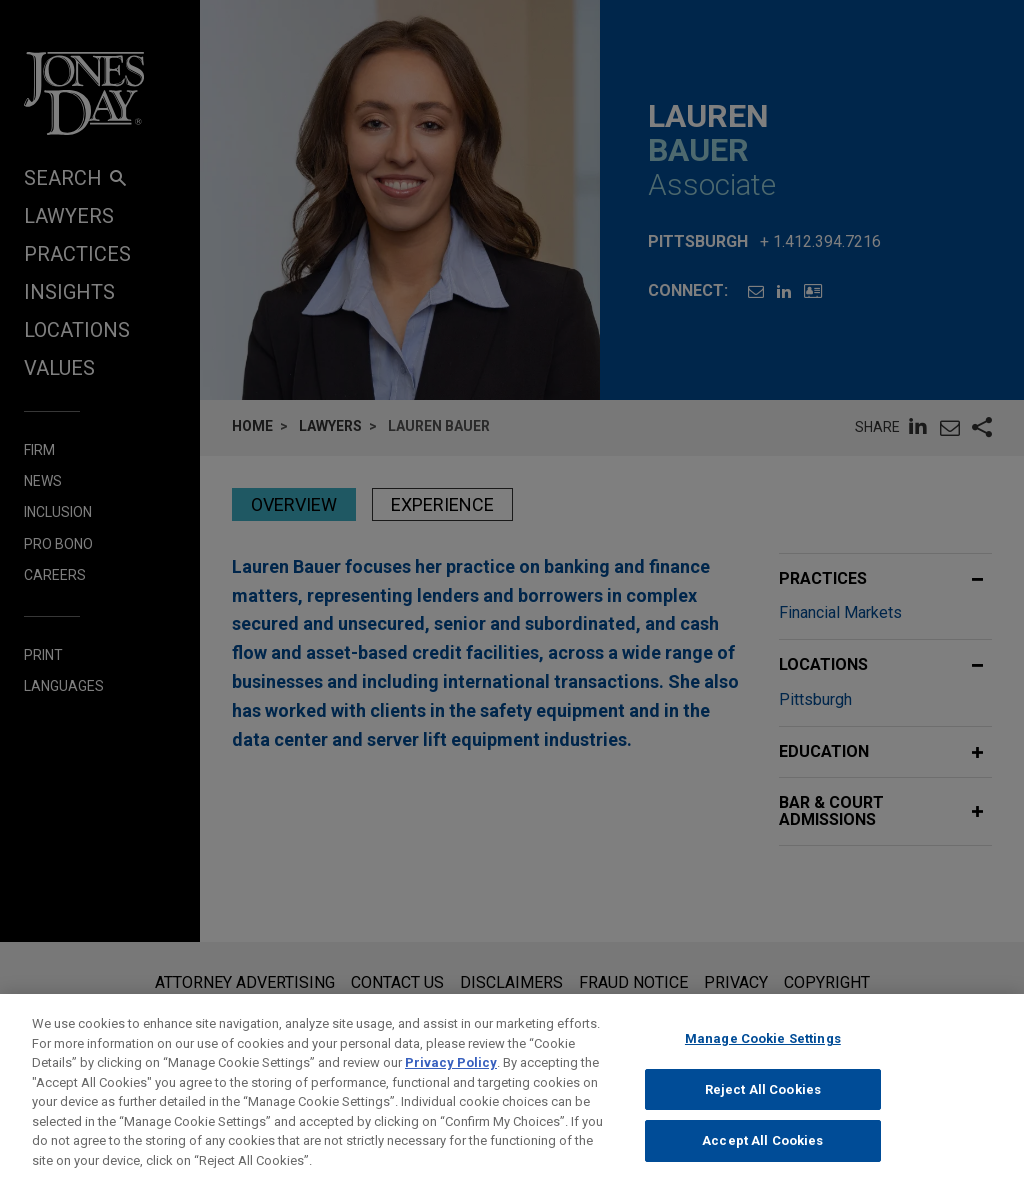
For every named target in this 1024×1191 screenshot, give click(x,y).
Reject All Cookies (763, 1103)
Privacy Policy (451, 1077)
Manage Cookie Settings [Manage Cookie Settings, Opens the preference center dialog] (763, 1053)
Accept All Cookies (762, 1155)
